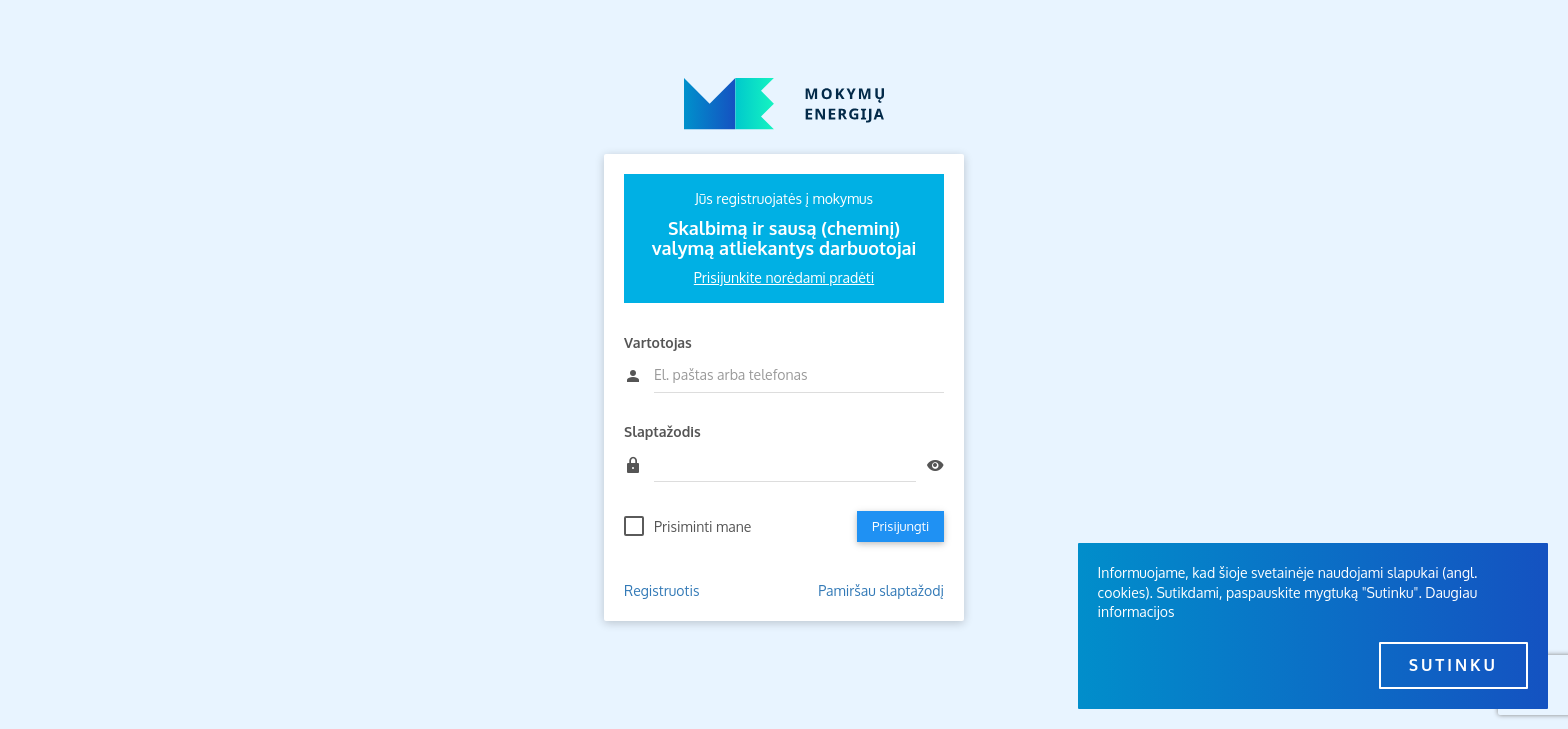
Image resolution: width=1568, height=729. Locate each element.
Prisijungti (900, 526)
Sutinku (1453, 665)
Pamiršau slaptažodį (881, 590)
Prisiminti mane (702, 526)
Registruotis (661, 590)
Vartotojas (658, 342)
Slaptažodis (662, 431)
